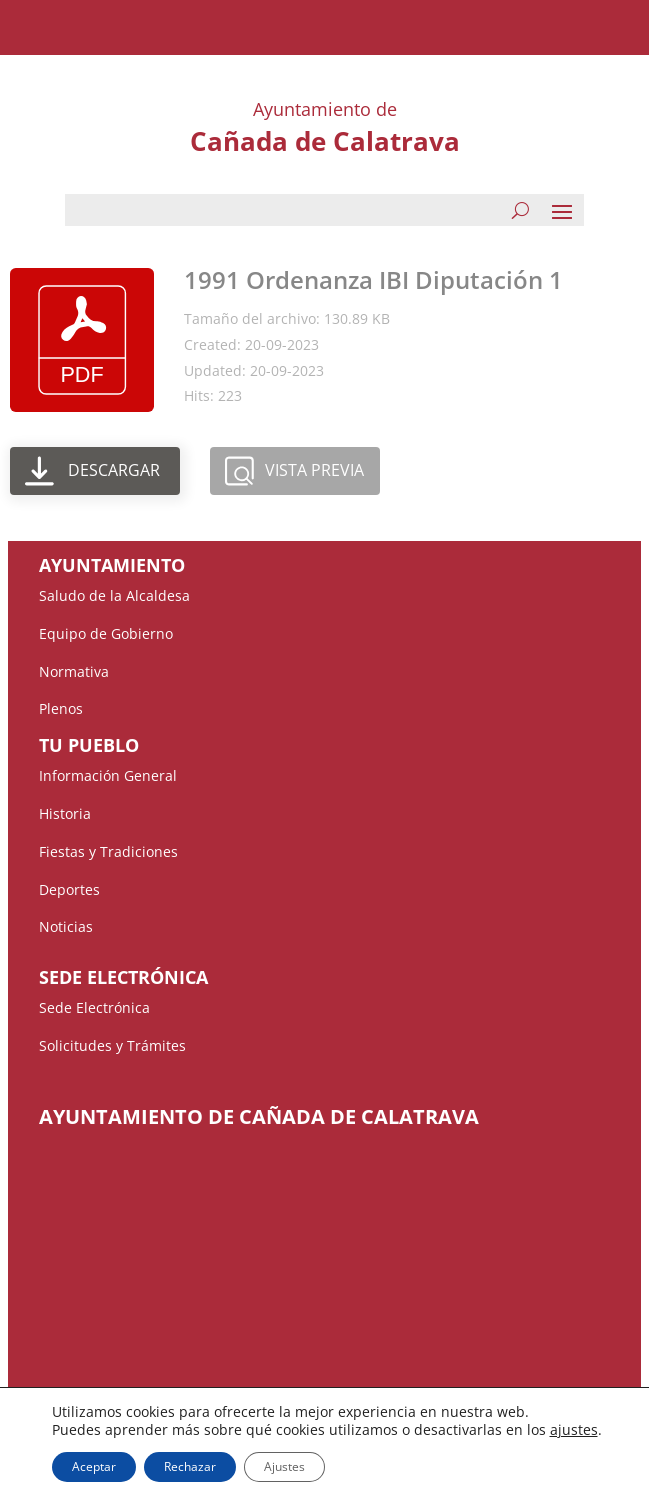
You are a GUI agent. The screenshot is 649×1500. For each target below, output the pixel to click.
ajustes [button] (574, 1429)
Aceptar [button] (94, 1466)
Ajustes (284, 1466)
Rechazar (190, 1466)
